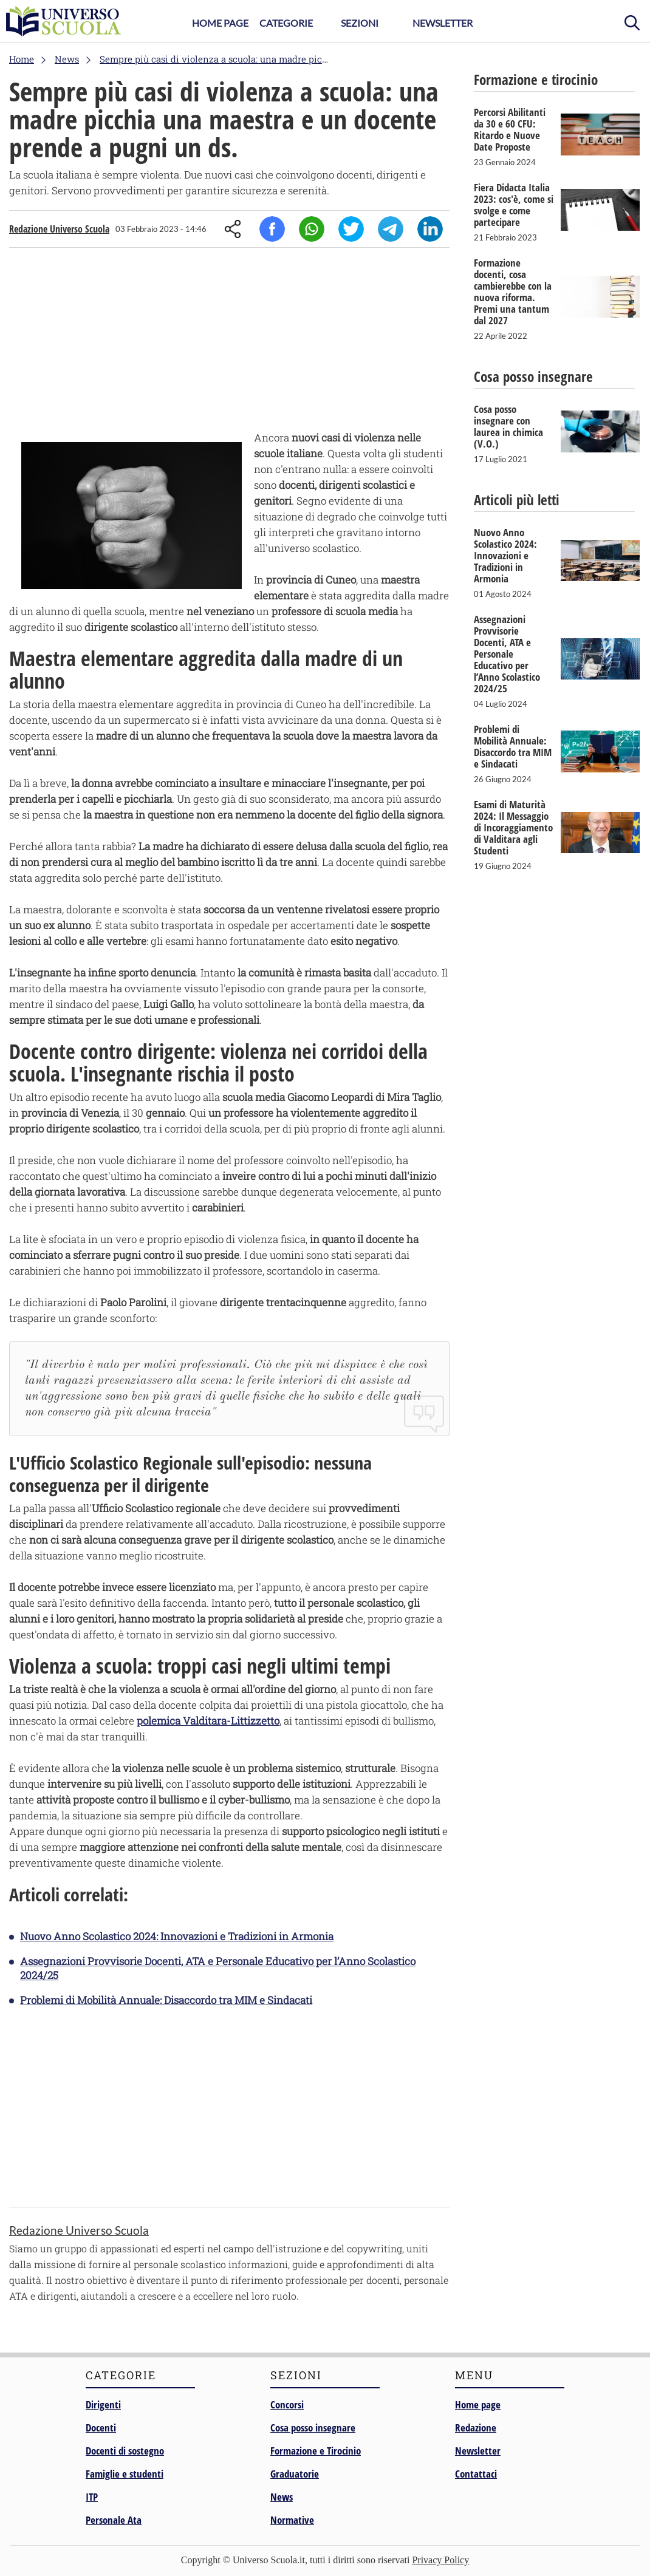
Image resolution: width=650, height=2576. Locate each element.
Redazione (475, 2428)
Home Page (220, 23)
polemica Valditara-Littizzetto (208, 1721)
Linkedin (430, 229)
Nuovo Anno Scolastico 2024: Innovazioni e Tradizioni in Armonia (177, 1936)
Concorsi (287, 2404)
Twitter (351, 229)
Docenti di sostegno (125, 2451)
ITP (92, 2497)
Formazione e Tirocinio (315, 2451)
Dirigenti (103, 2404)
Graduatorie (294, 2474)
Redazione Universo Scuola (59, 229)
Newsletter (442, 23)
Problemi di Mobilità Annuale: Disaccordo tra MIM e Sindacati (166, 2000)
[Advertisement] (229, 342)
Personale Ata (114, 2520)
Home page (478, 2404)
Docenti (101, 2428)
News (281, 2497)
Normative (292, 2520)
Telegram (390, 229)
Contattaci (476, 2474)
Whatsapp (311, 229)
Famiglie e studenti (124, 2474)
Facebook (272, 229)
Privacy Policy (440, 2560)
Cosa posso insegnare (312, 2428)
